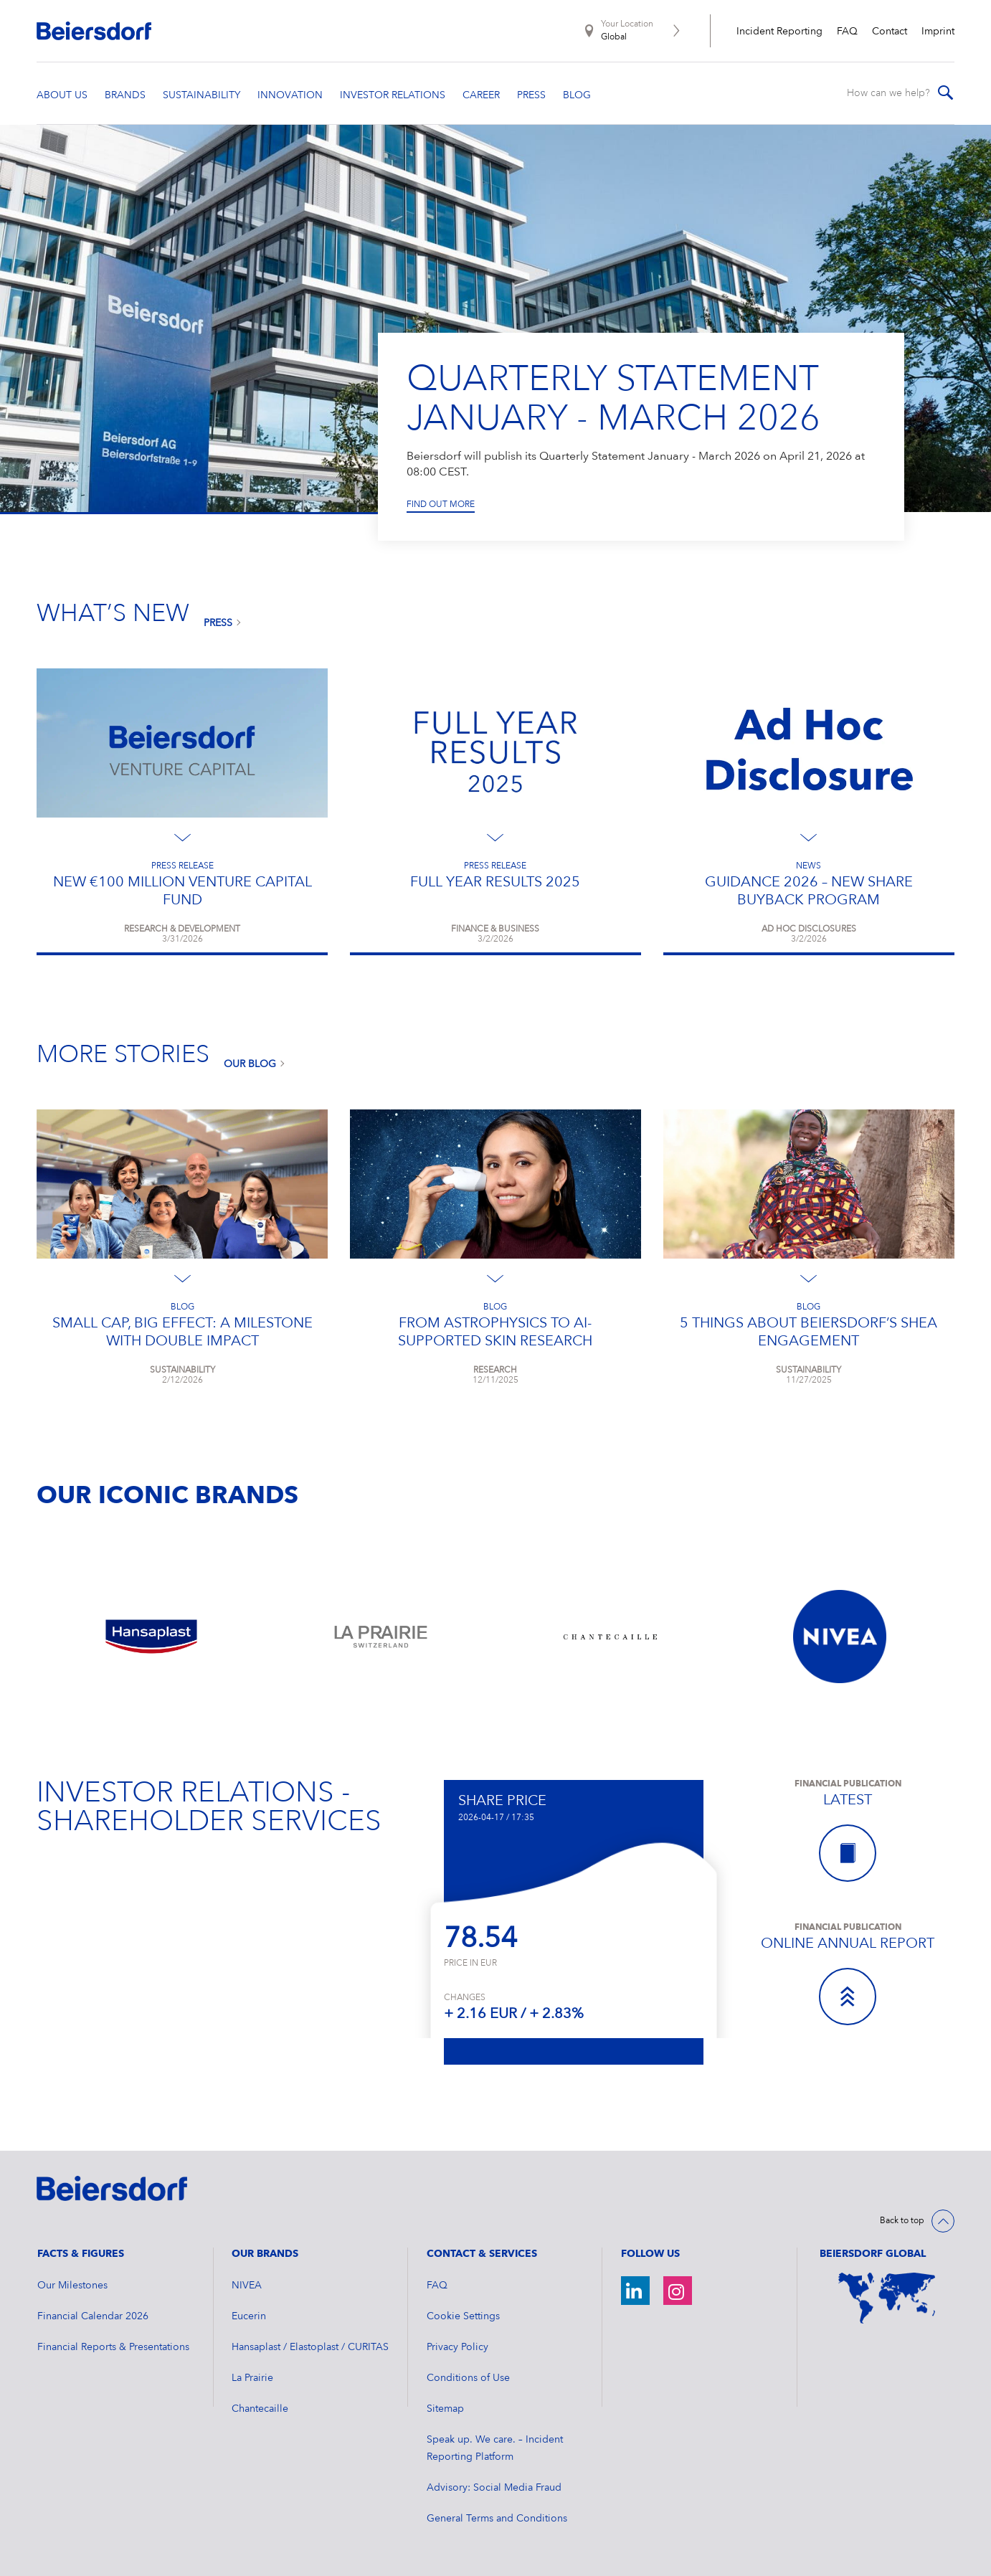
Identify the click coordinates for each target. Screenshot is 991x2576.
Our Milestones (72, 2286)
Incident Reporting (779, 32)
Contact (889, 32)
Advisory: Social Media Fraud (494, 2488)
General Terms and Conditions (497, 2519)
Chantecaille (260, 2409)
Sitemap (445, 2409)
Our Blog (250, 1064)
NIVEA (247, 2286)
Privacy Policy (457, 2347)
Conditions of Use (468, 2378)
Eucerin (249, 2316)
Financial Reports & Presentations (113, 2347)
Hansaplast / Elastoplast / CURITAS (310, 2347)
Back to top (902, 2221)
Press (218, 623)
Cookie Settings (463, 2316)
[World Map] (887, 2298)
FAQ (847, 32)
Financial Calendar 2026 (92, 2316)
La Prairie (252, 2378)
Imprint (937, 32)
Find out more (441, 504)
